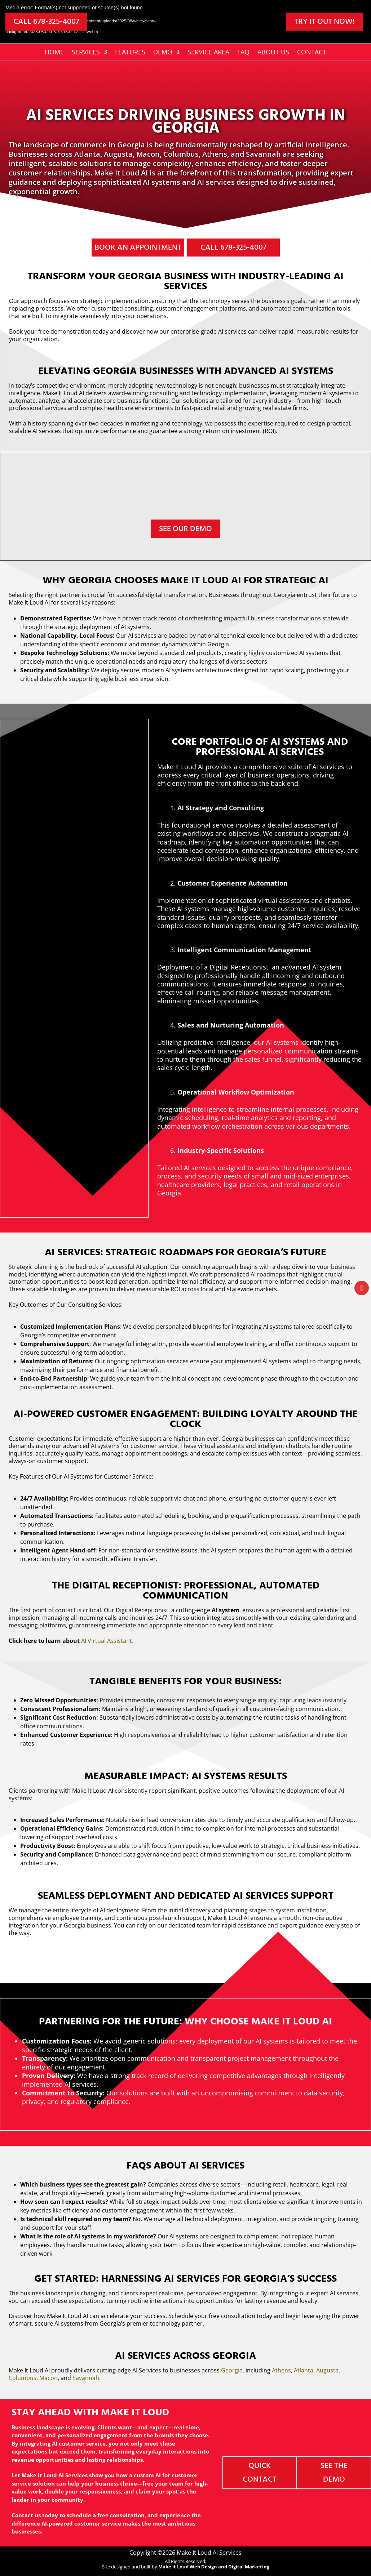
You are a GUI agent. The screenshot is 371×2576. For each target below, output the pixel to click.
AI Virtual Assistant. (107, 1641)
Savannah (85, 2378)
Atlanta (303, 2370)
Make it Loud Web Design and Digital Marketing (213, 2566)
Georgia (232, 2370)
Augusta (327, 2370)
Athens (281, 2370)
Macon (48, 2378)
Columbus (22, 2378)
